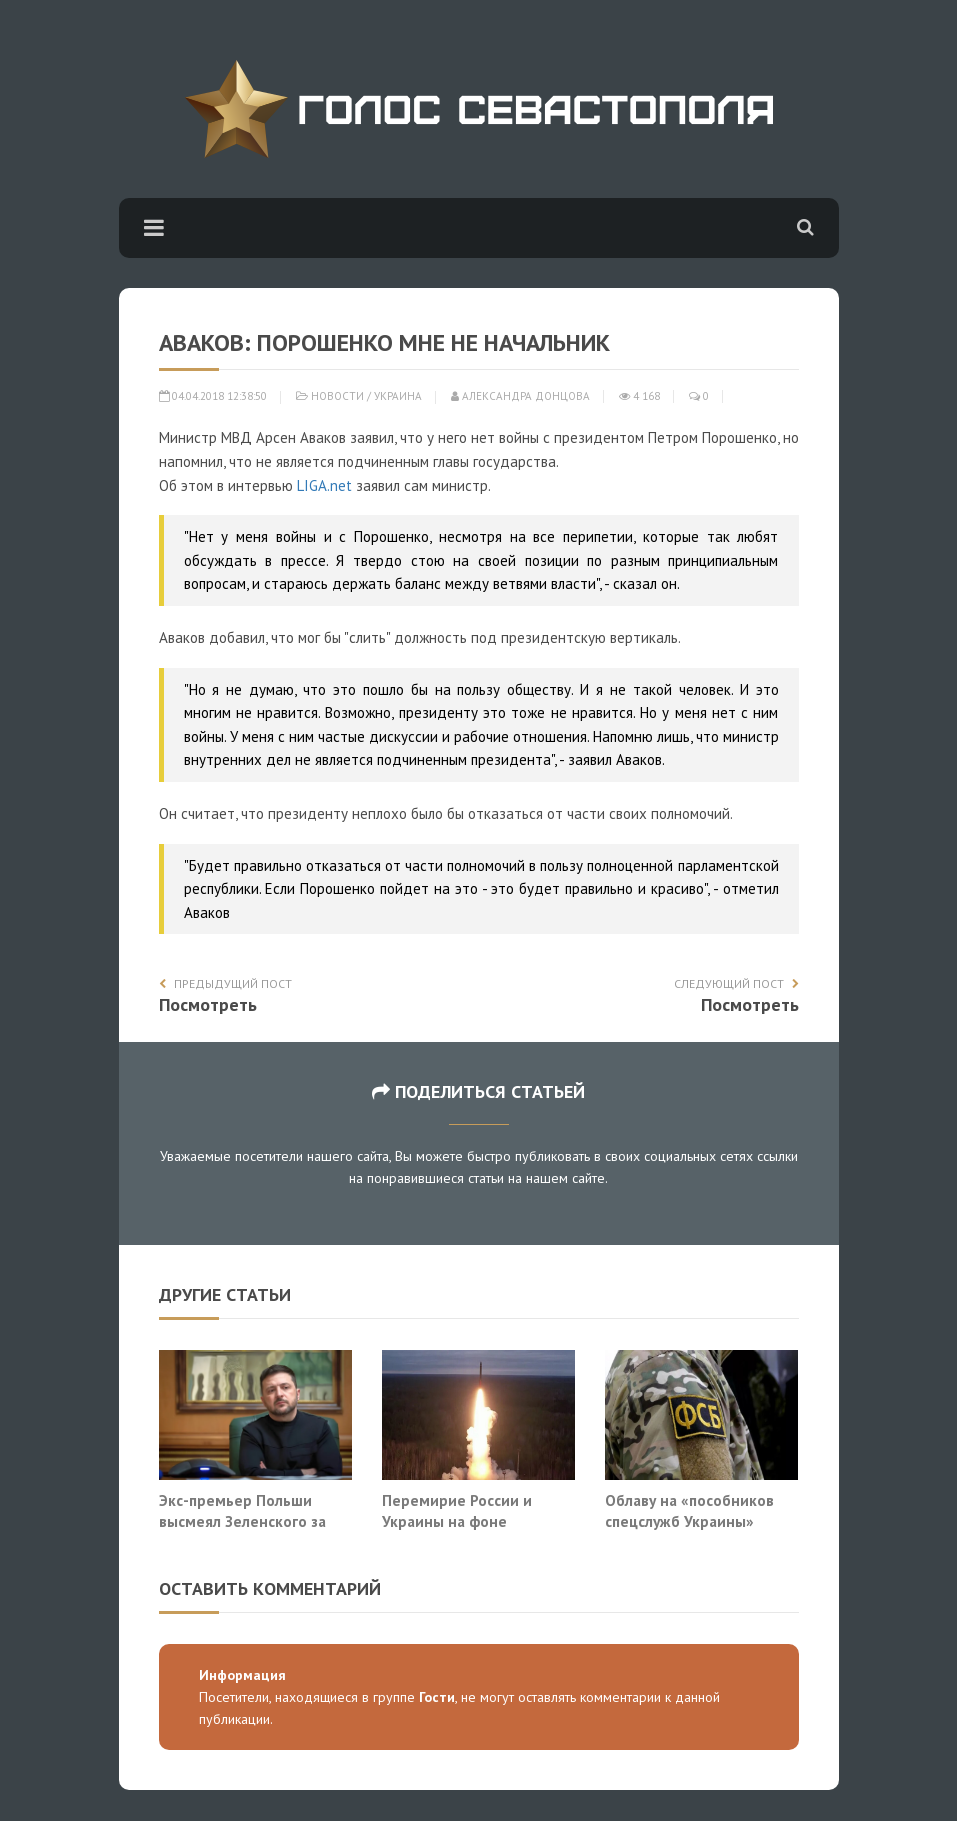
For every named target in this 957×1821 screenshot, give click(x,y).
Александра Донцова (520, 396)
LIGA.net (324, 485)
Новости (337, 396)
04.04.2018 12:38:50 (213, 396)
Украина (398, 396)
